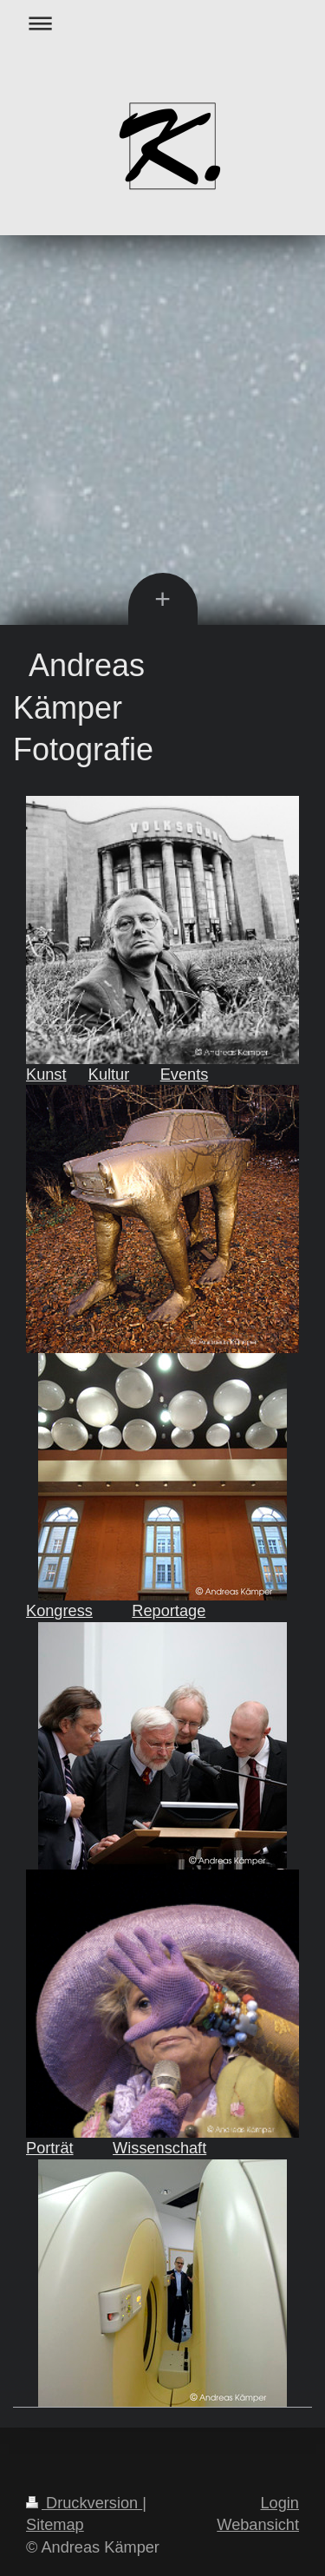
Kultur (109, 1074)
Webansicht (258, 2524)
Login (279, 2503)
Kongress (59, 1611)
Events (184, 1074)
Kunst (46, 1074)
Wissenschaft (159, 2148)
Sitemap (55, 2524)
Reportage (168, 1611)
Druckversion (84, 2503)
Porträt (50, 2148)
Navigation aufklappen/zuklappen (162, 23)
